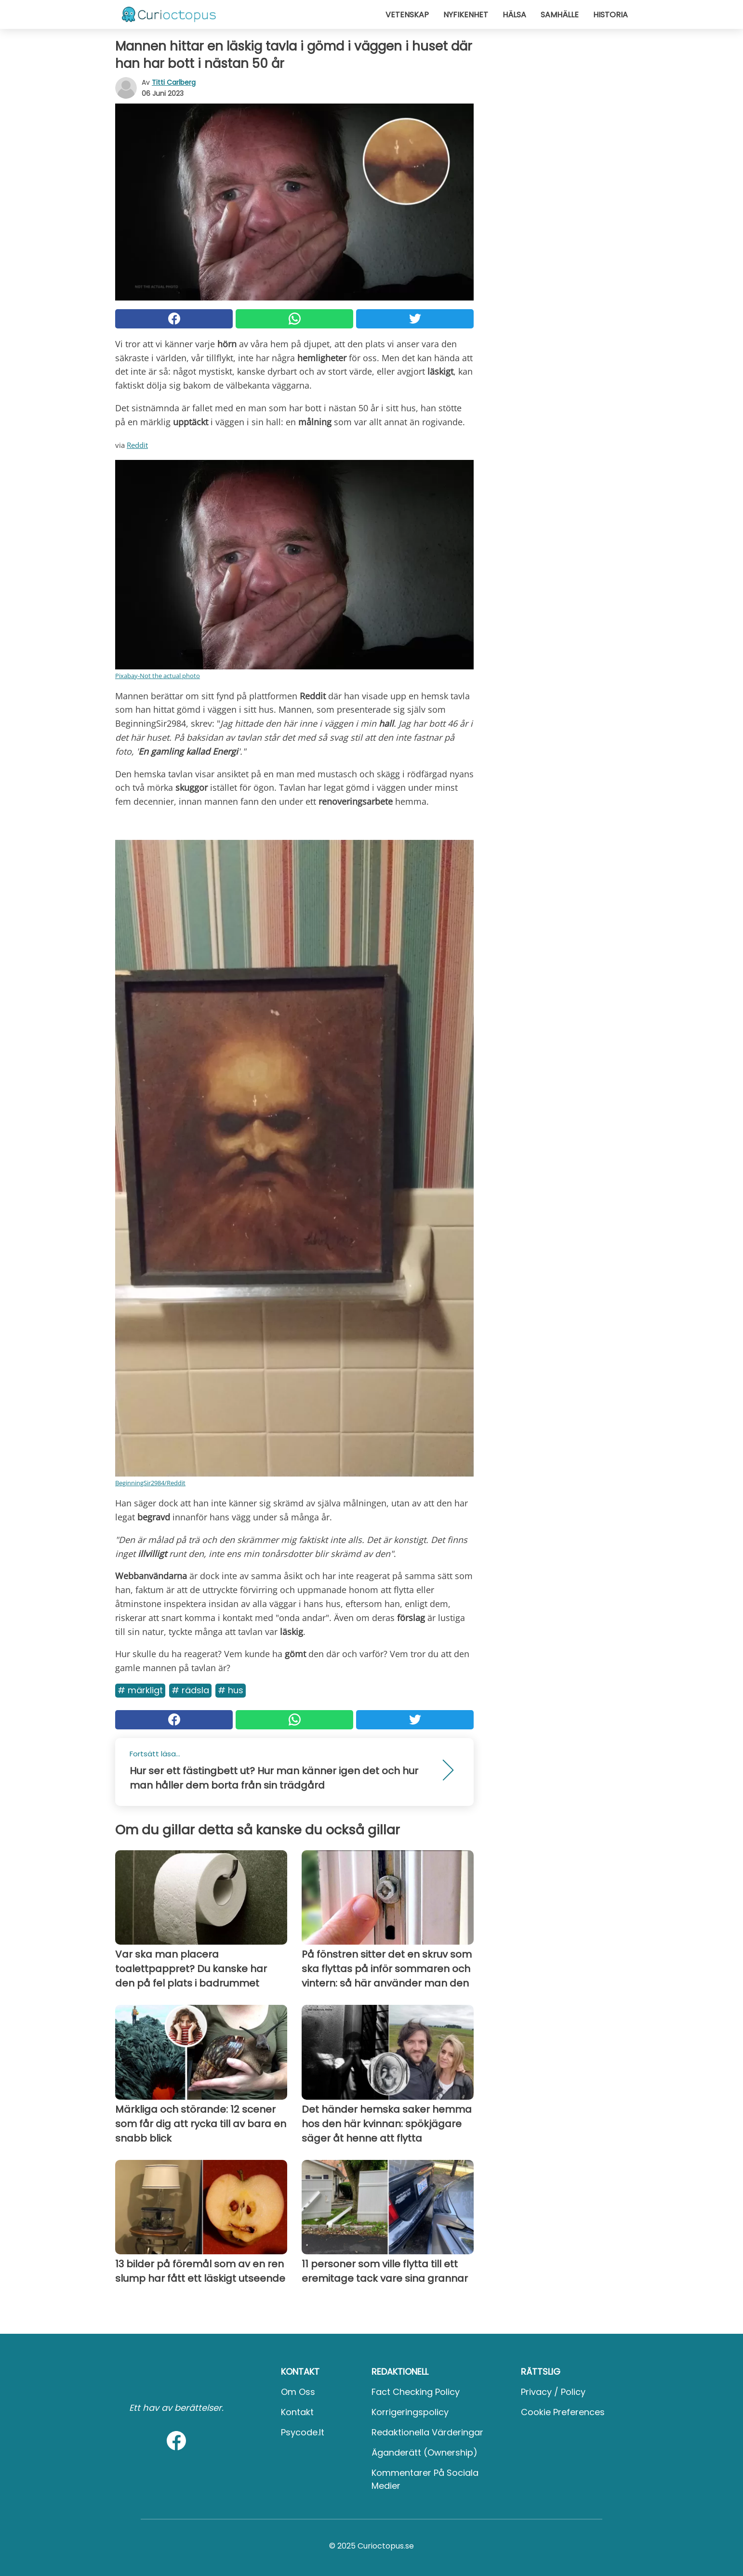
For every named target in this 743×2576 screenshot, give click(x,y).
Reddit (137, 445)
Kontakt (297, 2412)
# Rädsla (190, 1690)
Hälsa (514, 14)
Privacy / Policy (553, 2392)
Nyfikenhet (465, 14)
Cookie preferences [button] (563, 2412)
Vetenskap (407, 14)
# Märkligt (140, 1690)
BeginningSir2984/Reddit (150, 1482)
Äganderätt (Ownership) (425, 2452)
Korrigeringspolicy (410, 2412)
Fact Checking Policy (416, 2392)
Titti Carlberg (174, 82)
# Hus (230, 1690)
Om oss (298, 2392)
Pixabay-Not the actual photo (157, 675)
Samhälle (560, 14)
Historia (610, 14)
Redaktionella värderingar (427, 2432)
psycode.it (302, 2432)
